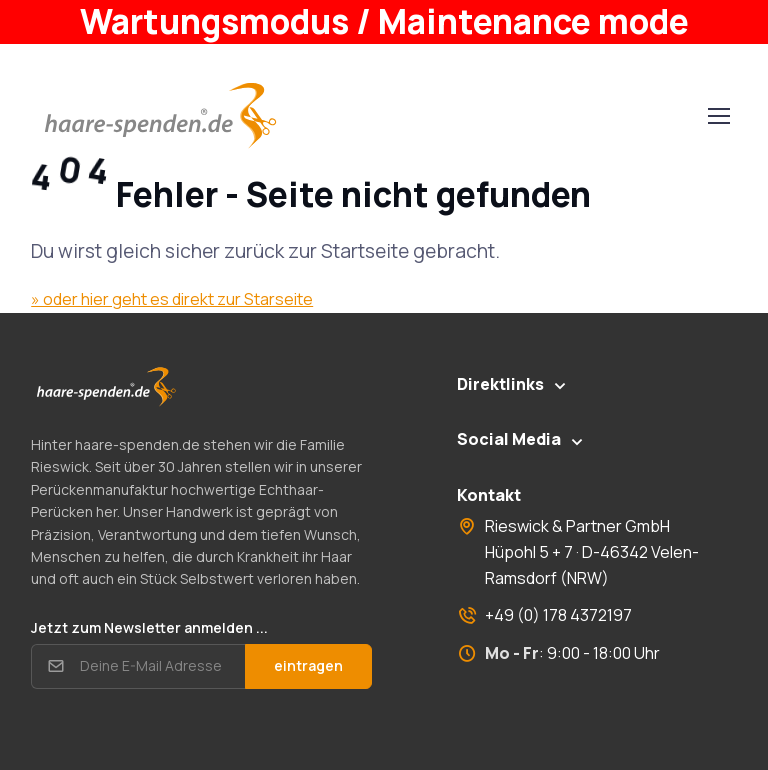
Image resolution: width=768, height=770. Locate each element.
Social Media (509, 439)
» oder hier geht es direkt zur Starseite (172, 299)
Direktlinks (500, 384)
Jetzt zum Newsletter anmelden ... (149, 627)
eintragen (308, 665)
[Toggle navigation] (718, 116)
